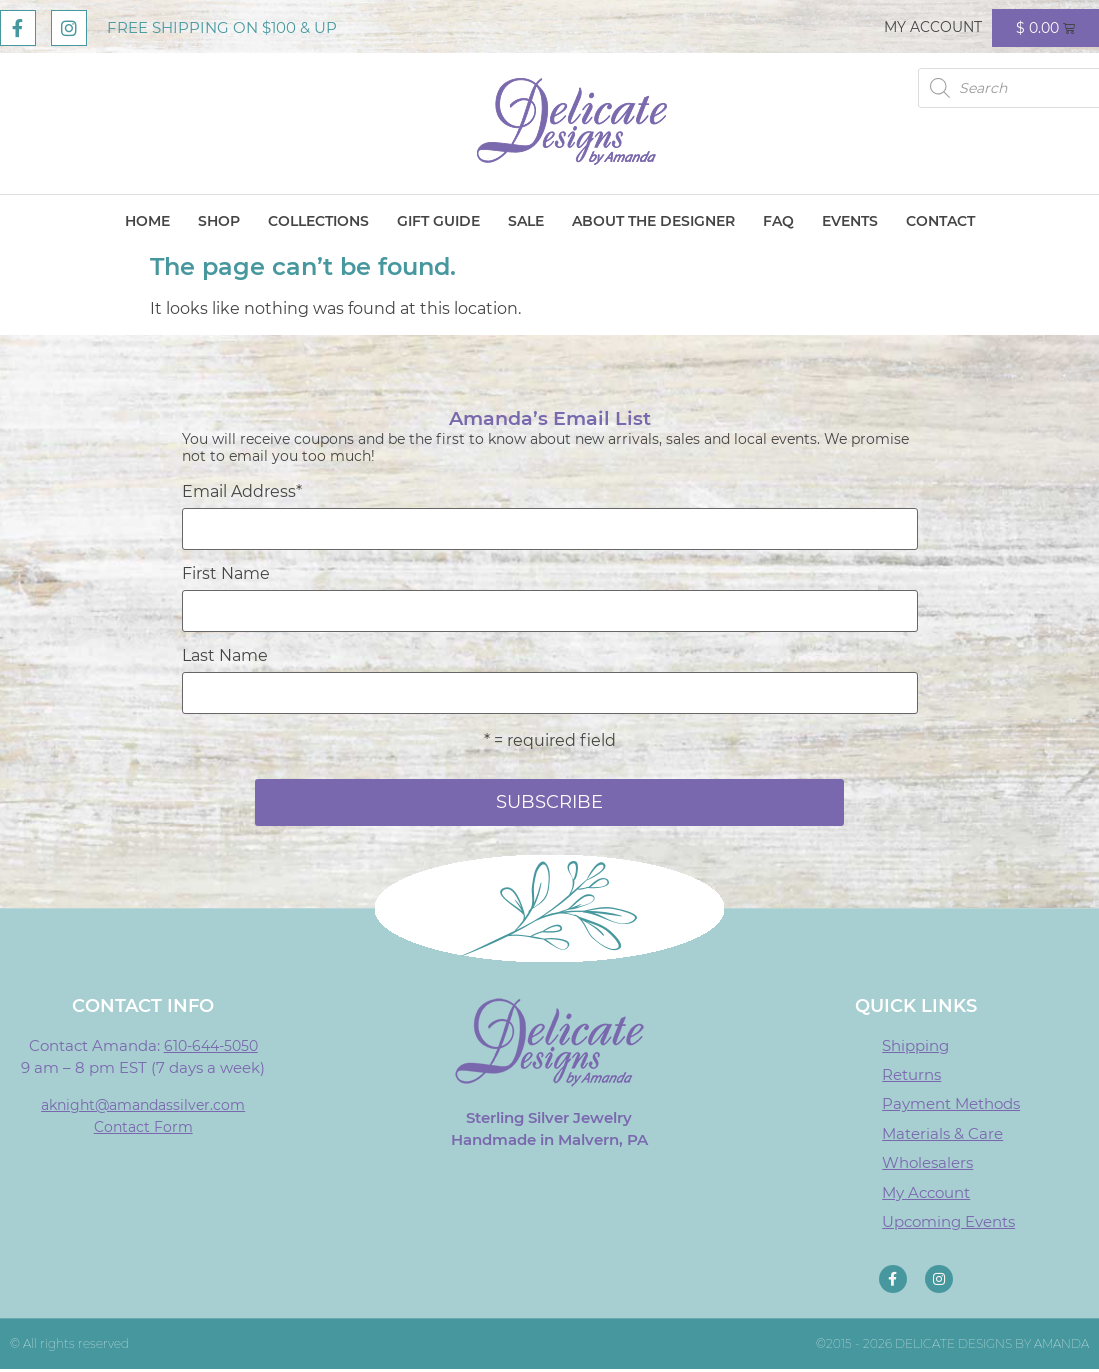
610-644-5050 (211, 1046)
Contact (940, 221)
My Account (933, 27)
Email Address (242, 492)
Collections (318, 221)
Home (147, 221)
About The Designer (653, 221)
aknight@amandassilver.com (143, 1105)
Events (850, 221)
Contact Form (143, 1127)
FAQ (778, 221)
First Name (226, 574)
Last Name (225, 656)
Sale (526, 221)
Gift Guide (438, 221)
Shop (219, 221)
